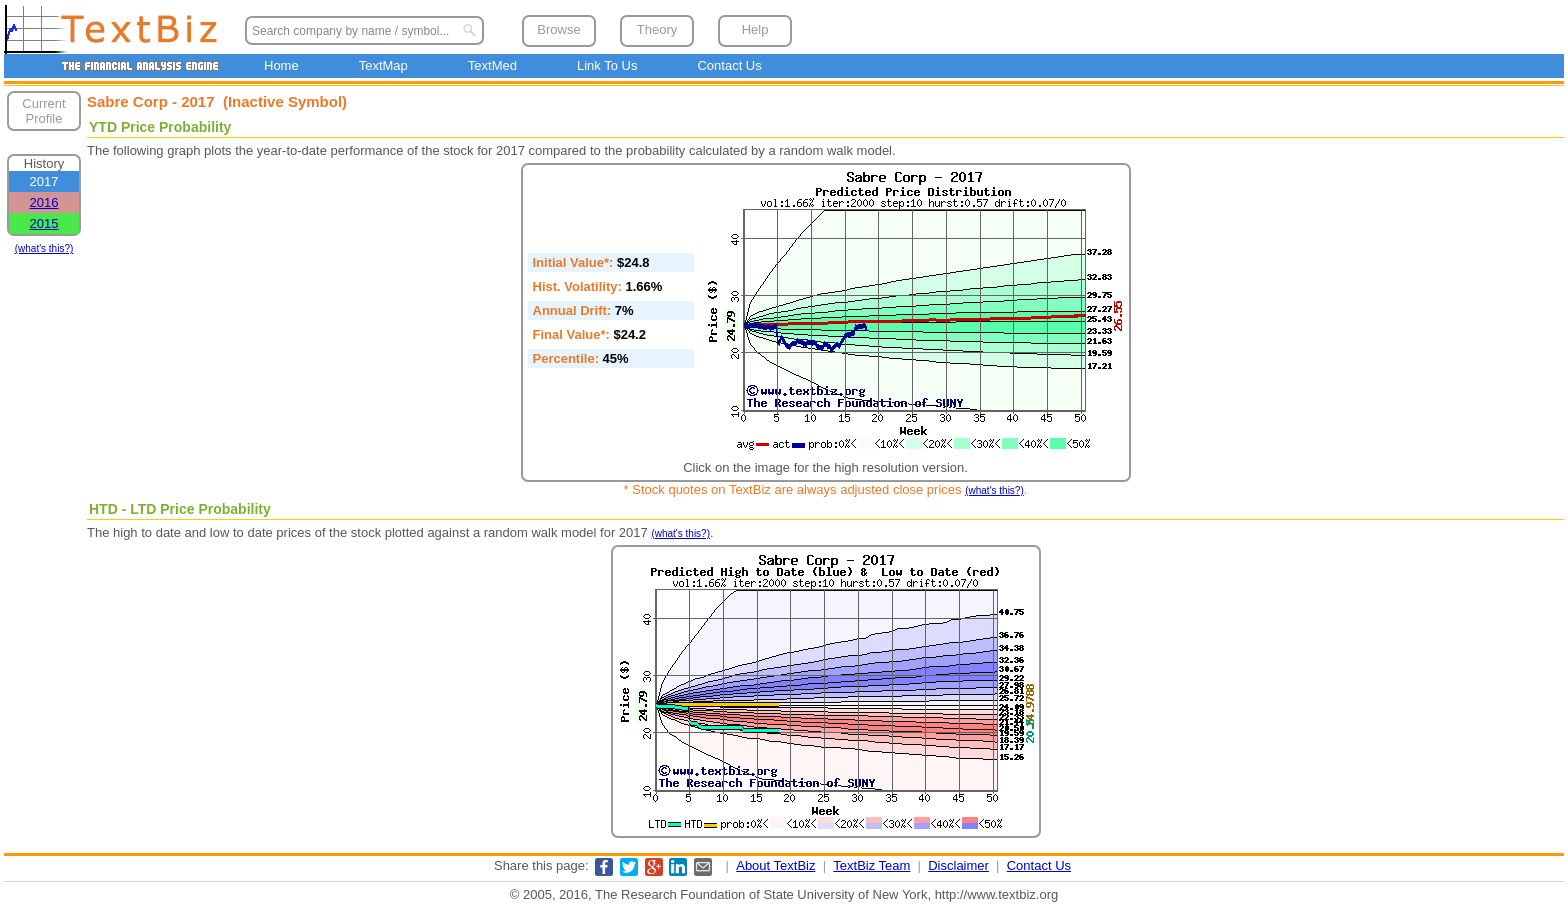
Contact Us (729, 65)
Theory (657, 29)
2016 (44, 202)
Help (755, 29)
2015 (44, 223)
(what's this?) (44, 248)
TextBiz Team (871, 865)
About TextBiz (775, 865)
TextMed (492, 65)
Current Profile (43, 111)
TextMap (383, 65)
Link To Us (607, 65)
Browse (558, 29)
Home (281, 65)
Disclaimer (958, 865)
